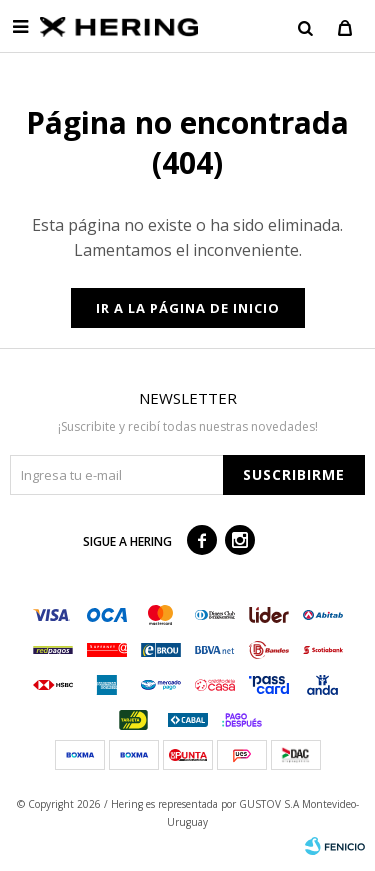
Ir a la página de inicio (188, 308)
